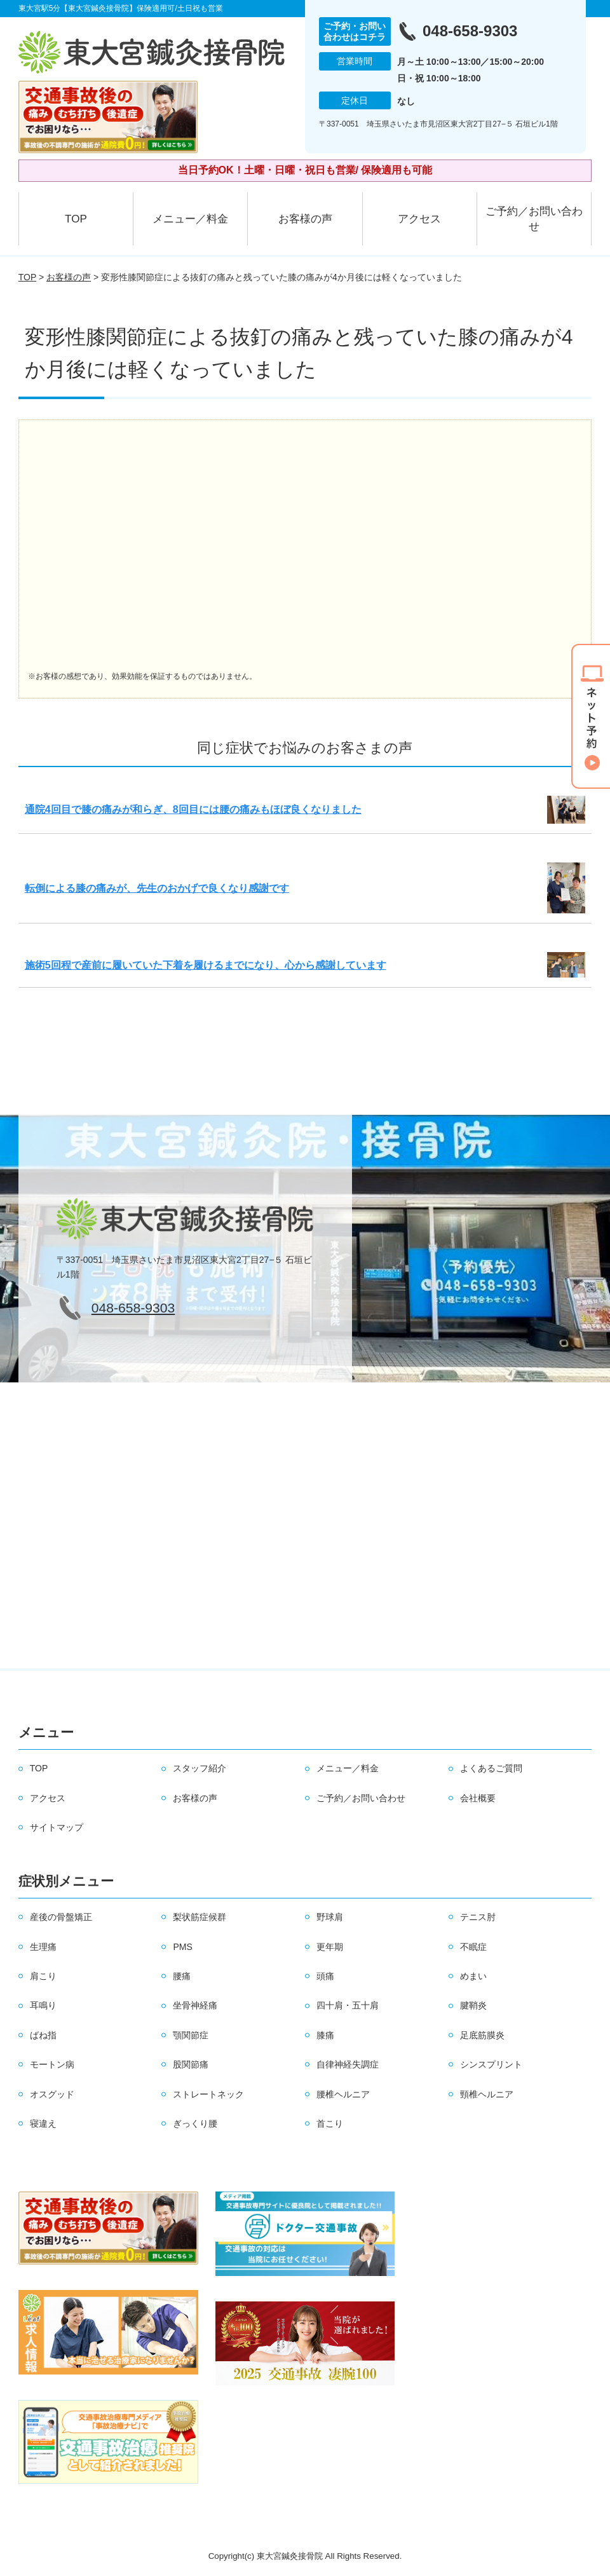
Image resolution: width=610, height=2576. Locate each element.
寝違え (43, 2123)
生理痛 (43, 1947)
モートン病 (52, 2064)
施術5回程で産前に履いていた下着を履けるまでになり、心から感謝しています (205, 965)
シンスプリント (491, 2064)
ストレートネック (208, 2094)
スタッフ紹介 (199, 1768)
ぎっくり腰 (195, 2123)
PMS (182, 1947)
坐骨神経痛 (195, 2005)
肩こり (43, 1976)
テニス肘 (478, 1917)
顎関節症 (190, 2035)
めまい (473, 1976)
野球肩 (329, 1917)
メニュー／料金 (190, 219)
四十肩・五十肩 (347, 2005)
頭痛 (325, 1976)
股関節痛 (190, 2064)
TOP (76, 219)
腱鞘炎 (473, 2005)
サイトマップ (56, 1827)
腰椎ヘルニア (343, 2094)
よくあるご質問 (491, 1768)
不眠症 (473, 1947)
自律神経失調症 (347, 2064)
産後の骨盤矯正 (61, 1917)
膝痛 (325, 2035)
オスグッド (52, 2094)
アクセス (419, 219)
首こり (329, 2123)
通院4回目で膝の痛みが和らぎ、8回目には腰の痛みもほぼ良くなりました (193, 809)
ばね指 (43, 2035)
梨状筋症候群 (199, 1917)
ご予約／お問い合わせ (534, 219)
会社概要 (478, 1798)
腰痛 (182, 1976)
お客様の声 (305, 219)
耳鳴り (43, 2005)
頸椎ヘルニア (486, 2094)
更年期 (329, 1947)
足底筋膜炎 (482, 2035)
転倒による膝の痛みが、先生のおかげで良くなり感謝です (157, 888)
